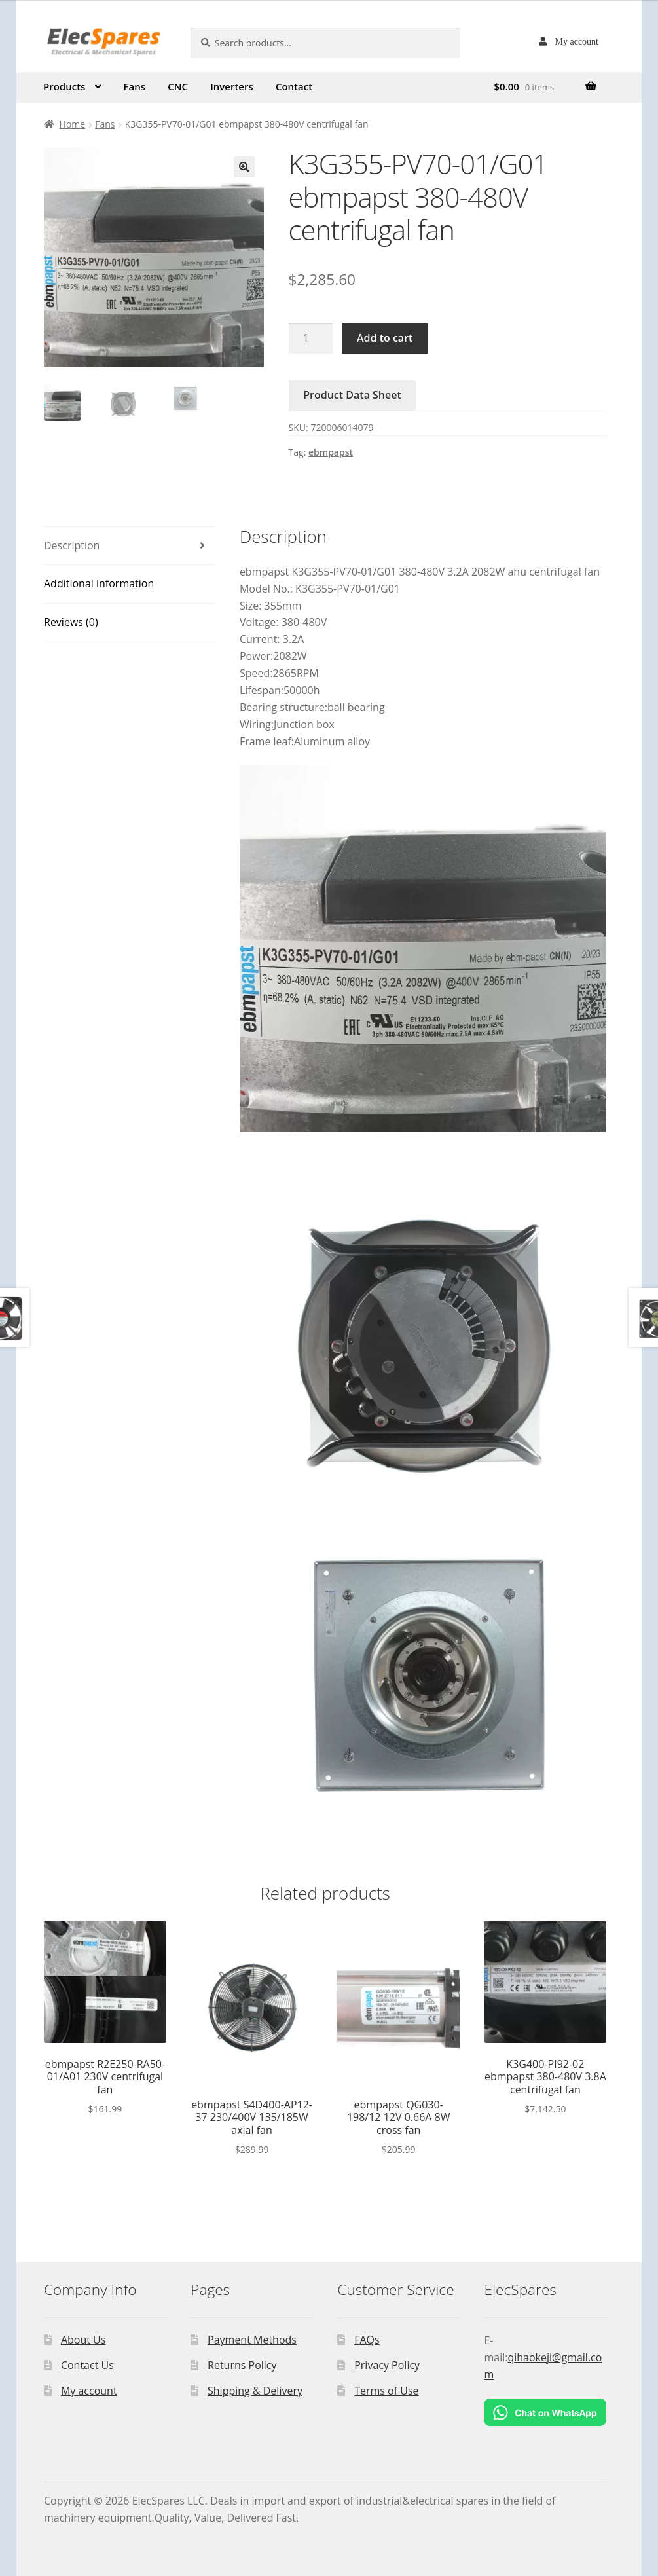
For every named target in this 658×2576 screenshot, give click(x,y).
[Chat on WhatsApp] (545, 2412)
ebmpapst (330, 452)
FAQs (366, 2339)
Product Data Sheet (352, 395)
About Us (83, 2339)
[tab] (129, 546)
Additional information (99, 583)
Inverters (231, 86)
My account (576, 41)
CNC (178, 86)
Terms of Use (386, 2390)
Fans (135, 86)
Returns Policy (242, 2365)
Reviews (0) (71, 622)
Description (72, 545)
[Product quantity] (311, 338)
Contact (294, 86)
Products (64, 86)
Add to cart (384, 338)
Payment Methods (252, 2339)
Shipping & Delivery (255, 2390)
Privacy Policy (387, 2365)
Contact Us (87, 2365)
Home (73, 124)
